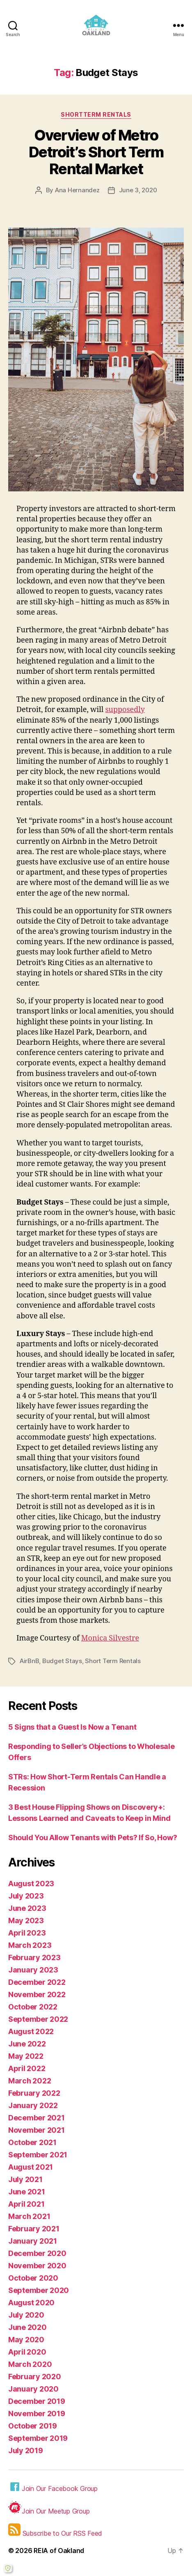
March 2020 (30, 2364)
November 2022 (37, 1994)
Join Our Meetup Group (48, 2508)
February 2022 (34, 2093)
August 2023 (31, 1883)
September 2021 (37, 2154)
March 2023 (29, 1945)
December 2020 (37, 2253)
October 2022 (32, 2006)
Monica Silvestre (110, 1638)
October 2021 (32, 2142)
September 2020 (38, 2290)
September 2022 (38, 2019)
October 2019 (32, 2426)
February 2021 (33, 2228)
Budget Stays (62, 1661)
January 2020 (33, 2389)
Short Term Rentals (112, 1661)
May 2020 (26, 2339)
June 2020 (27, 2327)
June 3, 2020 (138, 190)
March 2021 (29, 2216)
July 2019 (25, 2450)
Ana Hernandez (77, 190)
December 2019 (36, 2401)
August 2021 (30, 2167)
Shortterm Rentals (96, 114)
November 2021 (36, 2130)
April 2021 (26, 2204)
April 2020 (27, 2352)
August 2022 (31, 2031)
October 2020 (33, 2278)
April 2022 (26, 2068)
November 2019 (36, 2413)
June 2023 (27, 1908)
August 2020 (31, 2302)
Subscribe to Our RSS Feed (55, 2530)
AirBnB (29, 1661)
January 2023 (33, 1969)
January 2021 (32, 2241)
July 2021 (25, 2179)
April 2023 (27, 1933)
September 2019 (38, 2438)
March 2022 (29, 2080)
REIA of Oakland (59, 2550)
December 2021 (36, 2117)
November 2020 (37, 2265)
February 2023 (34, 1957)
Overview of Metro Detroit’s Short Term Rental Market (96, 152)
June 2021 (26, 2191)
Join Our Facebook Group (53, 2487)
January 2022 (33, 2105)
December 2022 (37, 1982)
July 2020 (26, 2315)
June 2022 (27, 2043)
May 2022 (25, 2056)
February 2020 (34, 2376)
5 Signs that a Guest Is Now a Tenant (72, 1727)
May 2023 (26, 1920)
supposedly (125, 709)
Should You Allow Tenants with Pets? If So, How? (92, 1837)
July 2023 (26, 1896)
